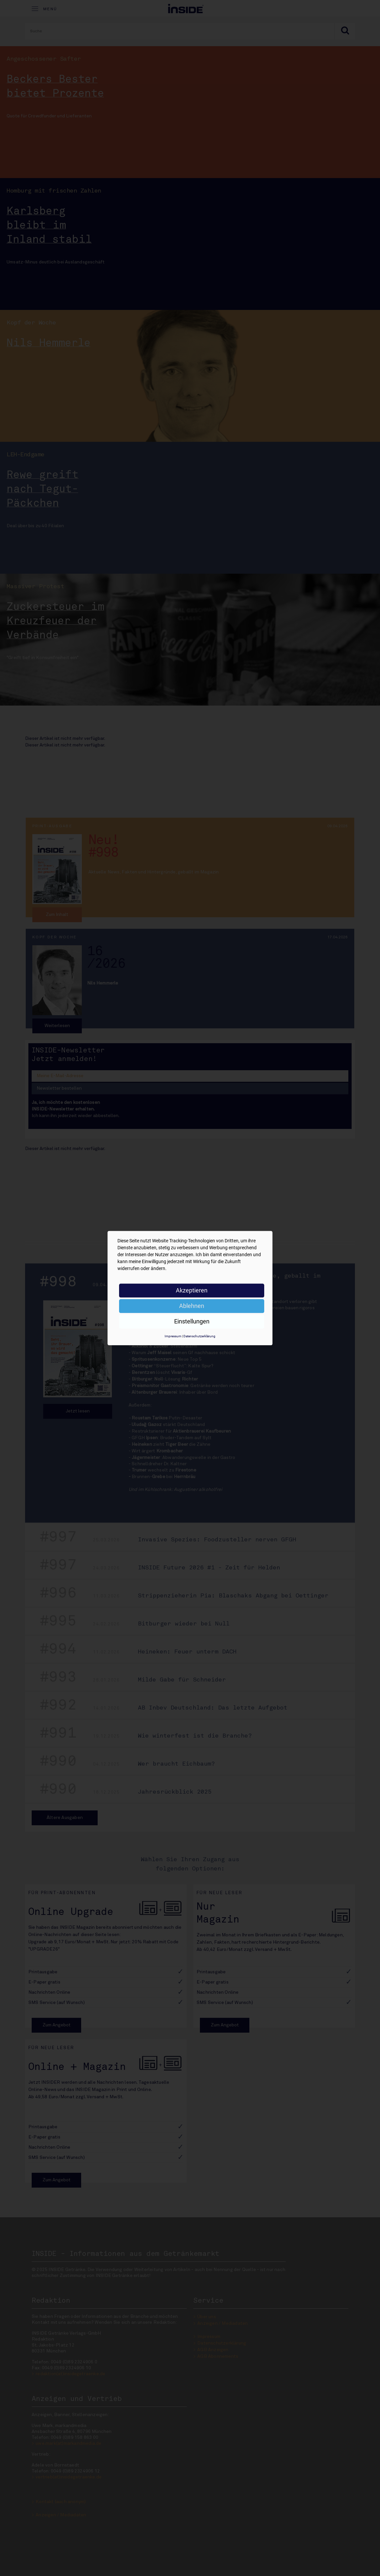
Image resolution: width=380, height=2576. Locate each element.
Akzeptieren (191, 1290)
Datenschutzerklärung (199, 1336)
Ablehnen (191, 1305)
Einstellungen (191, 1321)
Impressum (173, 1336)
